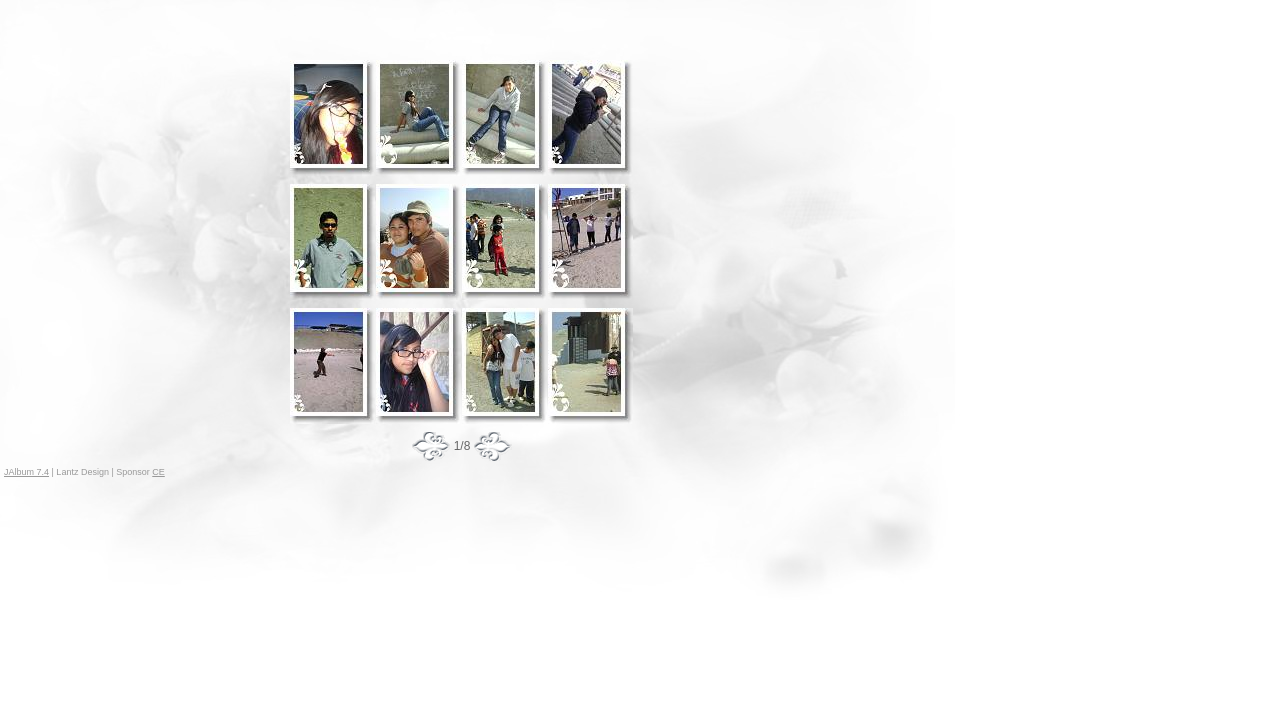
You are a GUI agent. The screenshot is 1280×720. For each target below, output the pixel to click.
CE (158, 472)
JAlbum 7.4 (26, 472)
